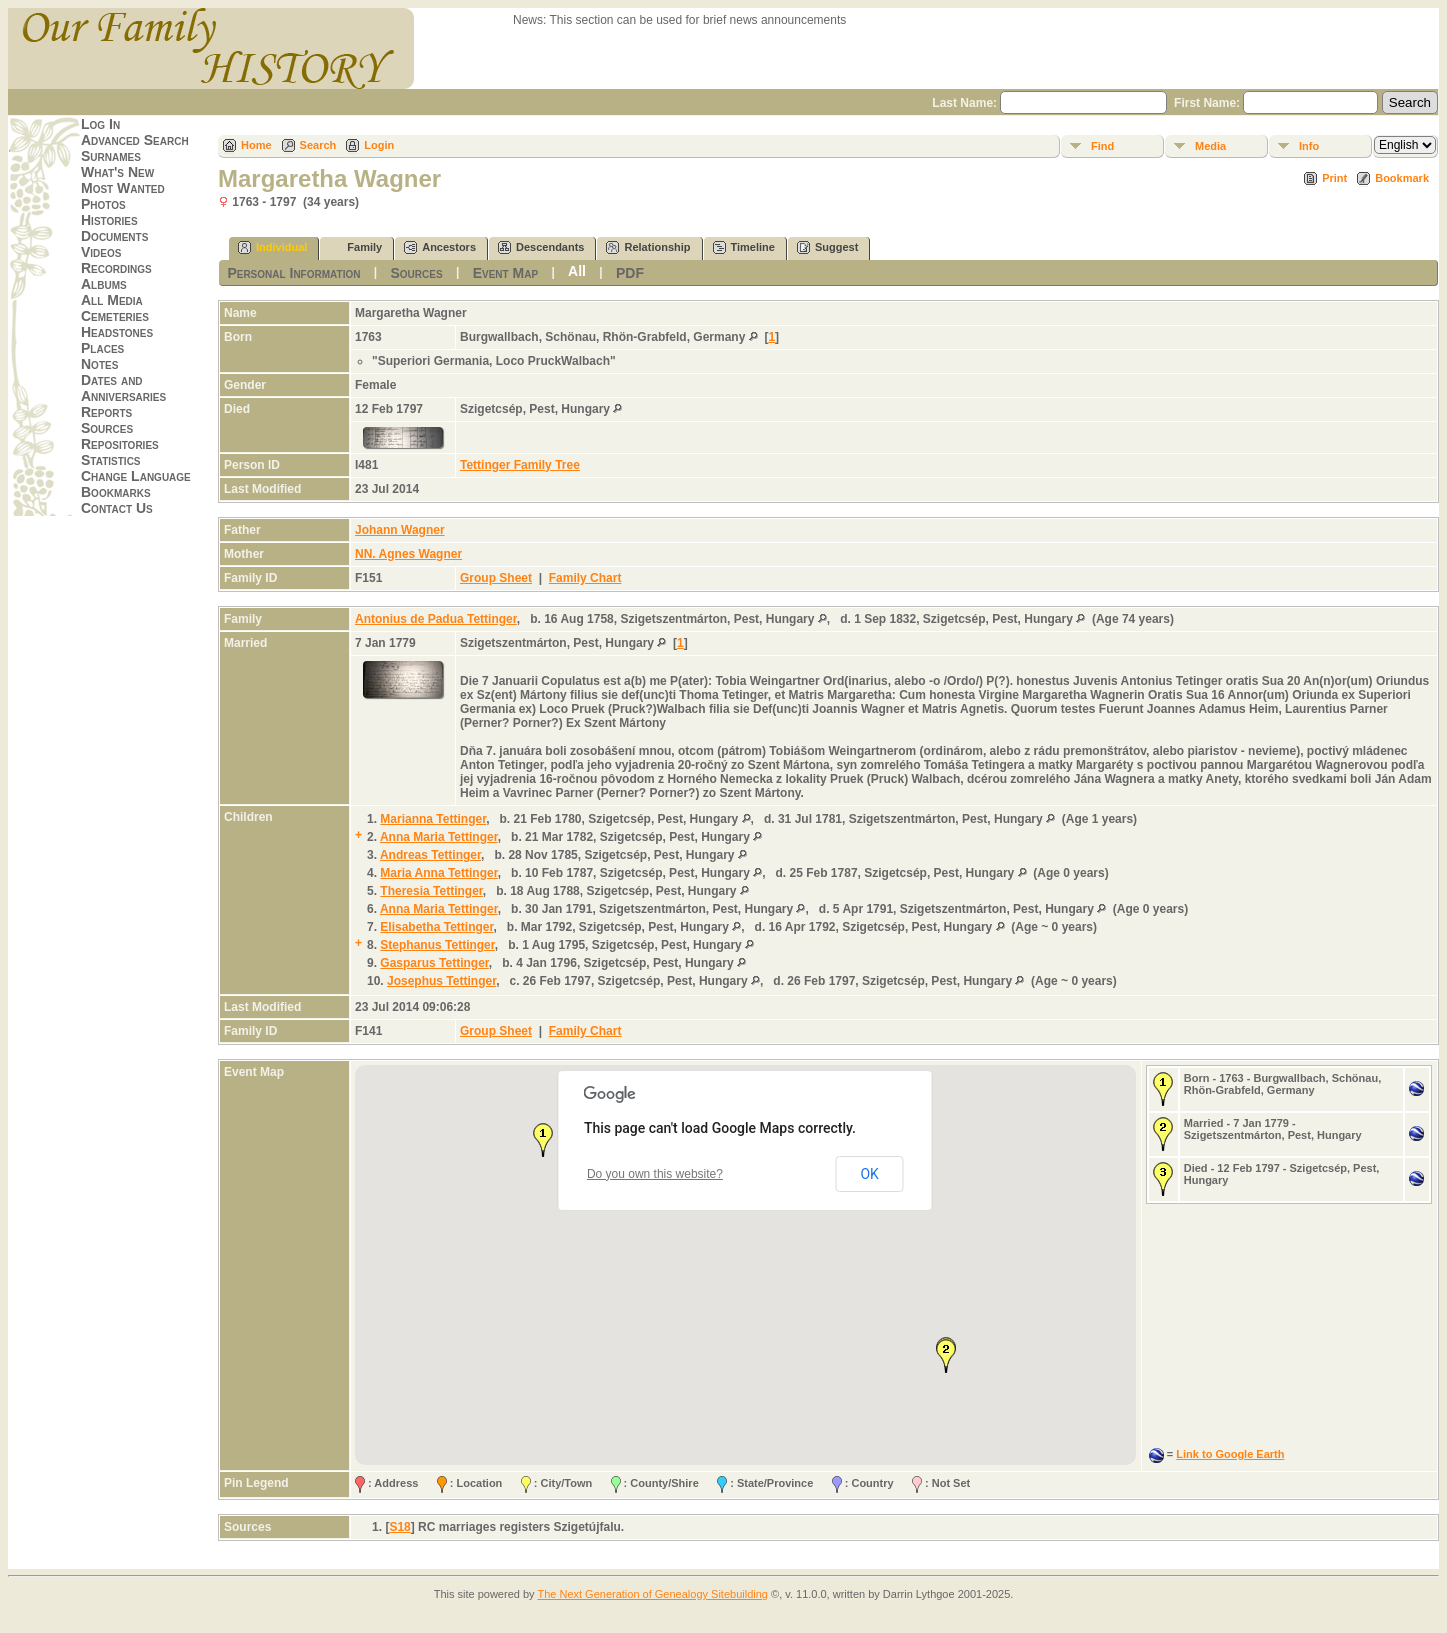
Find (1102, 146)
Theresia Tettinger (431, 891)
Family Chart (585, 578)
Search (318, 145)
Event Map (505, 273)
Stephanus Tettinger (437, 945)
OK (869, 1174)
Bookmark (1402, 178)
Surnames (111, 156)
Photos (103, 204)
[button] (543, 1140)
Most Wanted (123, 188)
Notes (99, 364)
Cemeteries (115, 316)
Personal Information (293, 273)
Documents (114, 236)
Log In (100, 124)
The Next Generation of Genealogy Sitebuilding (652, 1594)
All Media (112, 300)
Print (1334, 178)
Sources (107, 428)
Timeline (744, 247)
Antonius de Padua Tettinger (436, 619)
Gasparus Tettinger (434, 963)
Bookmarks (116, 492)
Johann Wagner (400, 530)
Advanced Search (135, 140)
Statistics (111, 460)
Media (1210, 146)
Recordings (116, 268)
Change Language (136, 476)
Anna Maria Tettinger (439, 837)
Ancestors (440, 247)
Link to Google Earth (1230, 1454)
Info (1309, 146)
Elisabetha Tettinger (436, 927)
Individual (272, 247)
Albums (104, 284)
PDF (630, 273)
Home (256, 145)
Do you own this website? (655, 1174)
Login (379, 145)
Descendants (541, 247)
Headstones (117, 332)
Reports (106, 412)
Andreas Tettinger (430, 855)
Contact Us (117, 508)
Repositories (120, 444)
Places (102, 348)
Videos (101, 252)
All (577, 271)
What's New (117, 172)
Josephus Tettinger (441, 981)
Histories (109, 220)
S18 (399, 1527)
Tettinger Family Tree (520, 465)
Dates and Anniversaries (123, 388)
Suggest (827, 247)
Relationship (648, 247)
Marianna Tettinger (433, 819)
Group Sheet (496, 578)
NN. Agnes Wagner (408, 554)
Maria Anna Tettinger (438, 873)
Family (355, 247)
